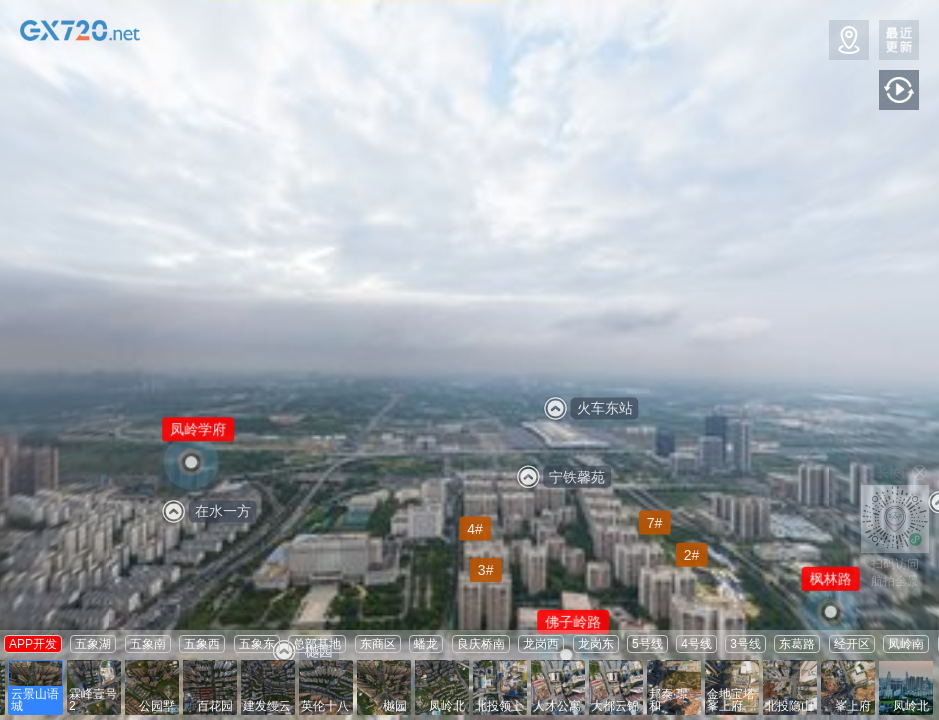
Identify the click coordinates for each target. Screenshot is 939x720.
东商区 (378, 644)
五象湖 (93, 644)
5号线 (647, 644)
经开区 (852, 644)
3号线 (745, 644)
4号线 (696, 644)
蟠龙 (426, 644)
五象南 (148, 644)
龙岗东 (596, 644)
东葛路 (797, 644)
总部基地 (317, 644)
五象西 (202, 644)
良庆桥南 (481, 644)
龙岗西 (541, 644)
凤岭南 (906, 644)
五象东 (257, 644)
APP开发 (33, 644)
